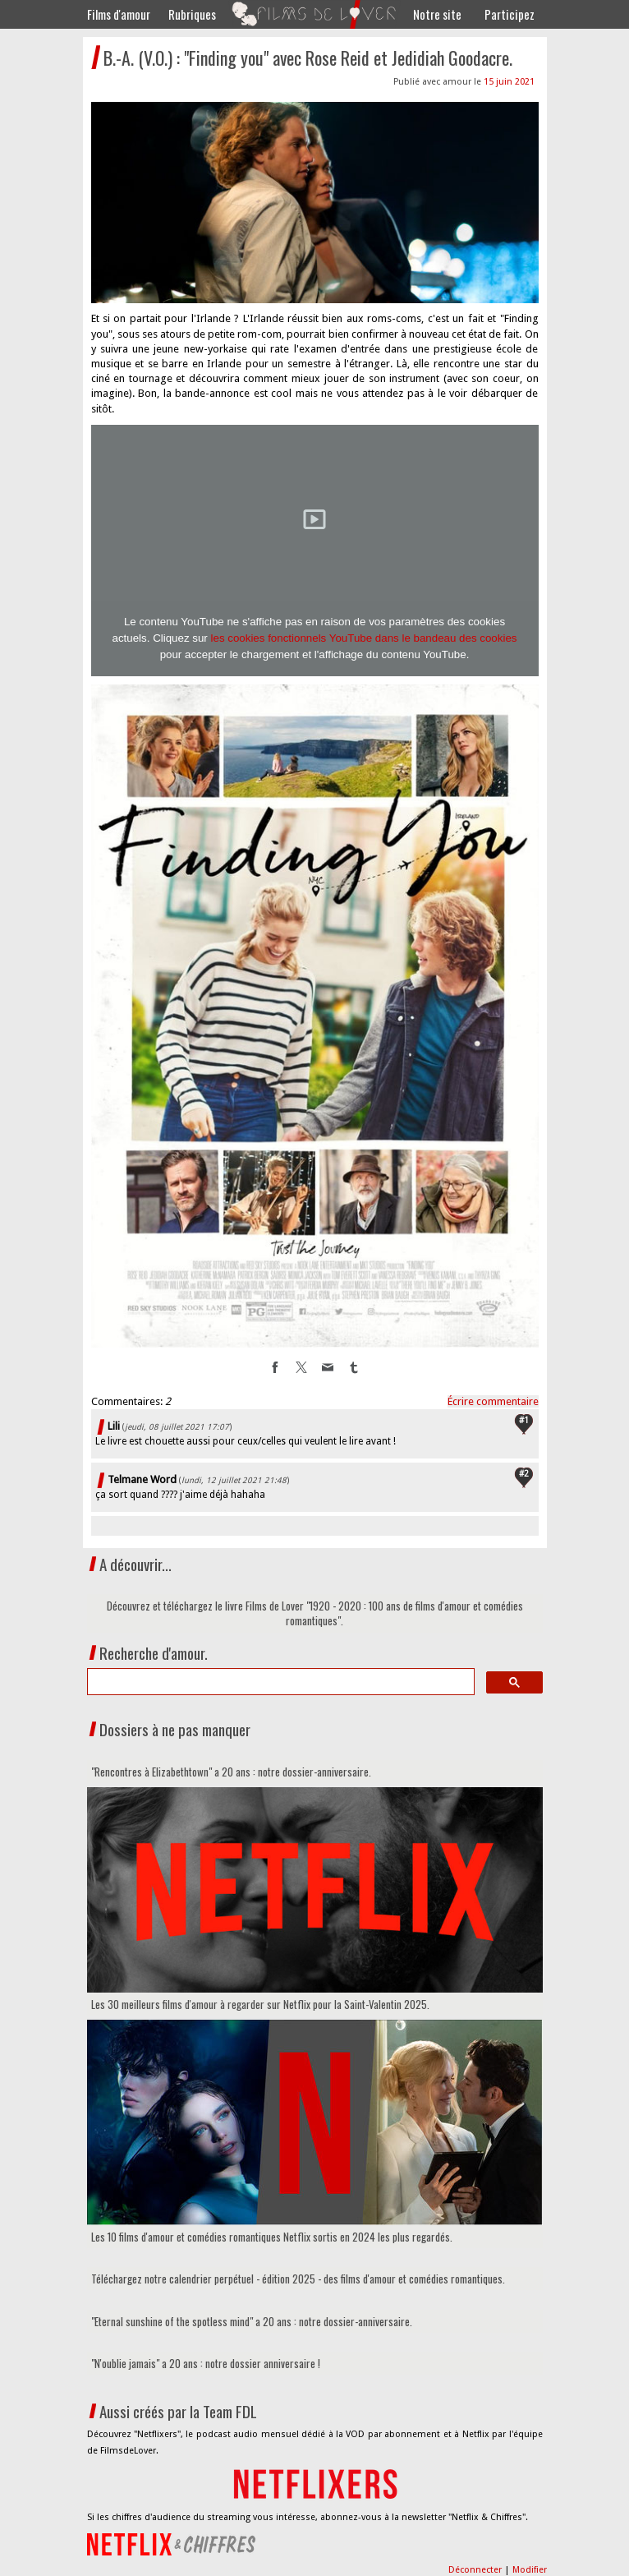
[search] (279, 1682)
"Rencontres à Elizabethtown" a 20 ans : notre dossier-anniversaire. (231, 1771)
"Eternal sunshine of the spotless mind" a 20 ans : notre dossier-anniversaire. (251, 2321)
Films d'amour (118, 14)
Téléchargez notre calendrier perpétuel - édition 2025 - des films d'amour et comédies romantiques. (298, 2278)
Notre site (437, 14)
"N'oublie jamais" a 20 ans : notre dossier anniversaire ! (205, 2363)
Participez (509, 14)
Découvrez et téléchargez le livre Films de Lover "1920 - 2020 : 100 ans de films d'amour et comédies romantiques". (315, 1613)
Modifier (529, 2569)
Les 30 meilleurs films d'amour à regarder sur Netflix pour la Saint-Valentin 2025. (260, 2004)
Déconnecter (476, 2569)
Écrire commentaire (493, 1401)
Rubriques (192, 14)
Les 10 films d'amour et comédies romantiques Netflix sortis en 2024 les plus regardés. (271, 2236)
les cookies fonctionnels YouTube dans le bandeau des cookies (364, 638)
